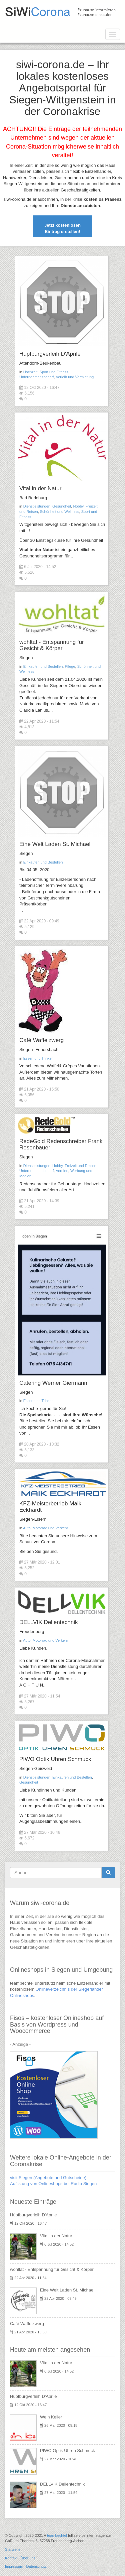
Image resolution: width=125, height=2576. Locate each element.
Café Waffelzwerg (41, 1040)
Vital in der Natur (40, 488)
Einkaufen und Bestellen (43, 666)
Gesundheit (61, 506)
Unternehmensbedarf (36, 377)
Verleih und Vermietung (75, 377)
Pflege (70, 666)
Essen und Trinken (38, 1058)
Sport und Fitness (54, 372)
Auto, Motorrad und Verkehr (45, 1528)
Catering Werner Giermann (53, 1383)
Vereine (62, 1171)
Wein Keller (51, 2416)
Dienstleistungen (36, 506)
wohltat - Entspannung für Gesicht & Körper (51, 645)
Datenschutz (36, 2566)
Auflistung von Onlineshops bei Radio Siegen (53, 2183)
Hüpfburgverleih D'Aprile (50, 354)
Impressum (14, 2566)
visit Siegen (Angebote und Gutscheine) (48, 2177)
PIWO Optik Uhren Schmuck (55, 1759)
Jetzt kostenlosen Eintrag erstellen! (62, 228)
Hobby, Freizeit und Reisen (74, 1166)
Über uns (27, 2558)
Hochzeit (30, 372)
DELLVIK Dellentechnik (48, 1622)
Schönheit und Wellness (59, 512)
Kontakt (11, 2558)
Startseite (12, 2549)
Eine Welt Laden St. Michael (54, 844)
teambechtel (57, 2535)
